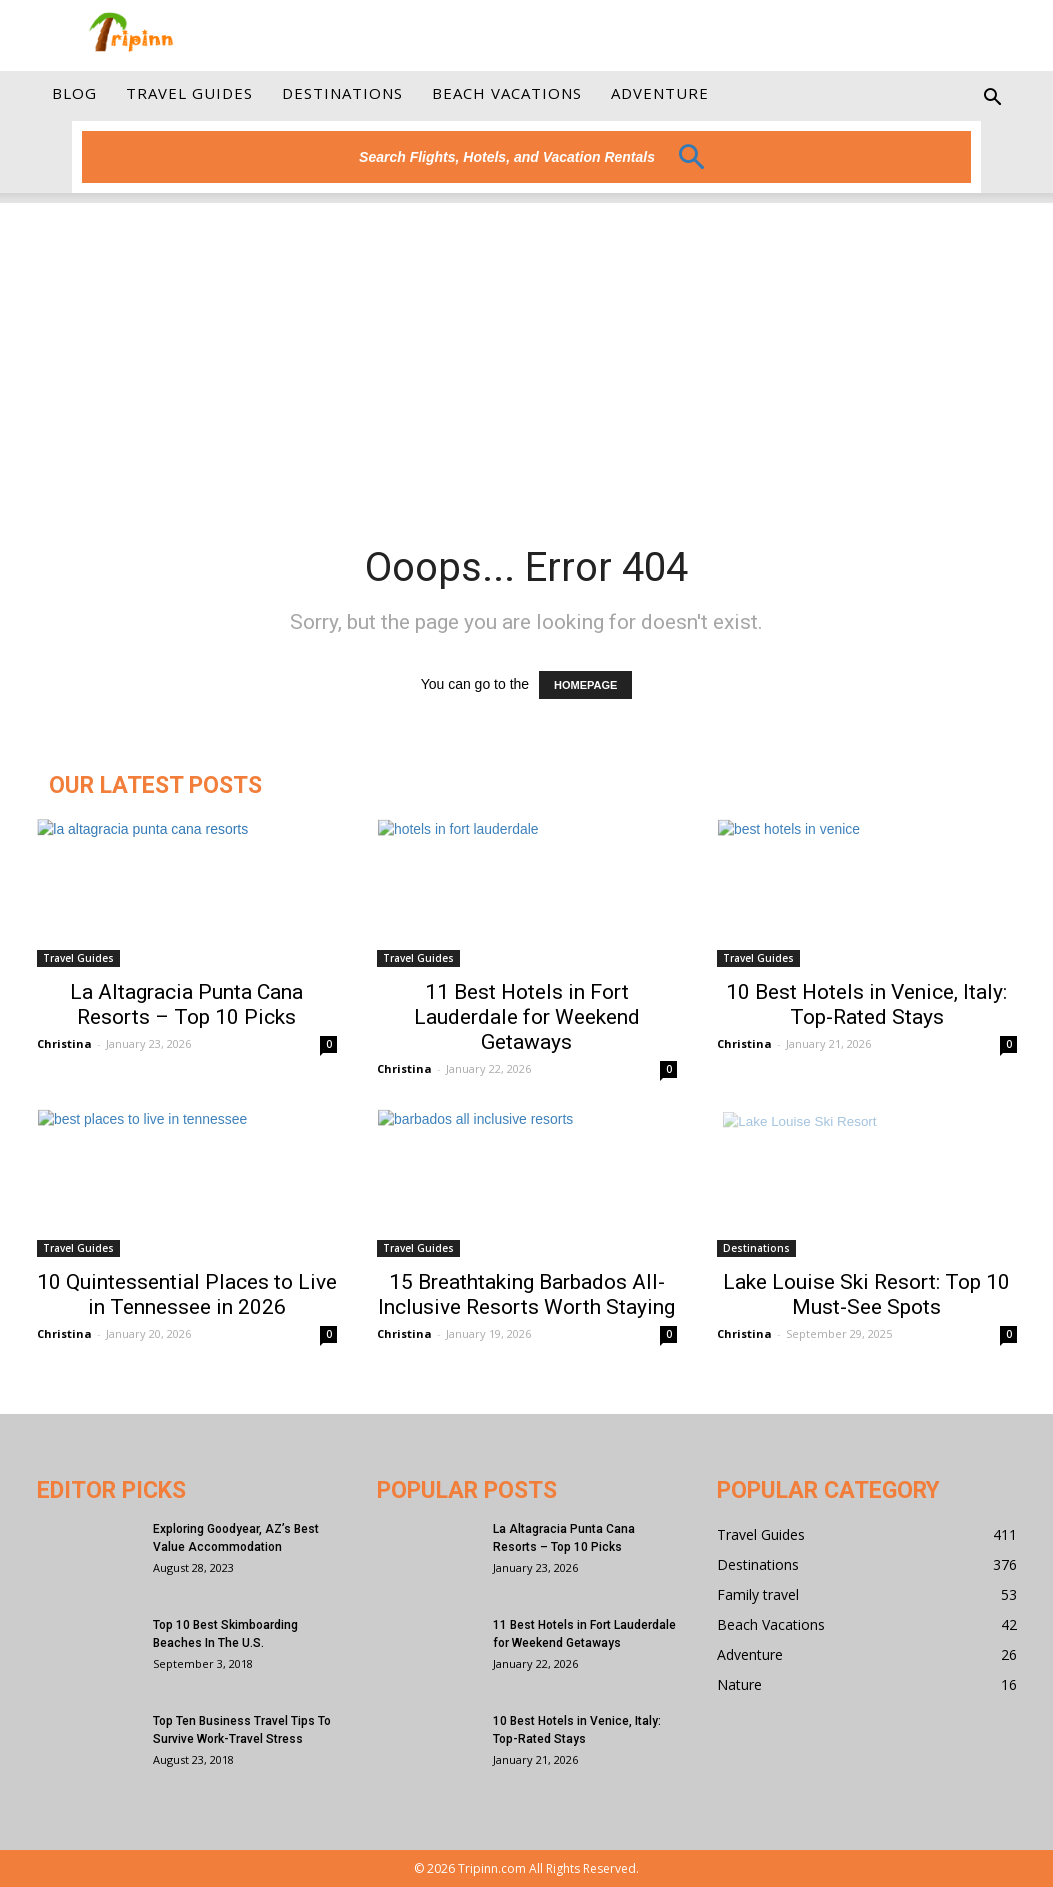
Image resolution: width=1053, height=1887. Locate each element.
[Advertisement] (526, 343)
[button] (993, 105)
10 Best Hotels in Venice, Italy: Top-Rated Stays (866, 1004)
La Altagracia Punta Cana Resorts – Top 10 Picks (186, 1004)
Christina (64, 1043)
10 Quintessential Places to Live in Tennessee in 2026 (187, 1294)
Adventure (660, 93)
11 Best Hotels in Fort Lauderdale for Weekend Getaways (527, 1017)
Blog (74, 93)
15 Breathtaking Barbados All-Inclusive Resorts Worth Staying (526, 1294)
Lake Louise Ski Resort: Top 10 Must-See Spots (866, 1294)
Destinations (342, 93)
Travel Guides (189, 93)
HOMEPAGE (585, 685)
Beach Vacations (507, 93)
